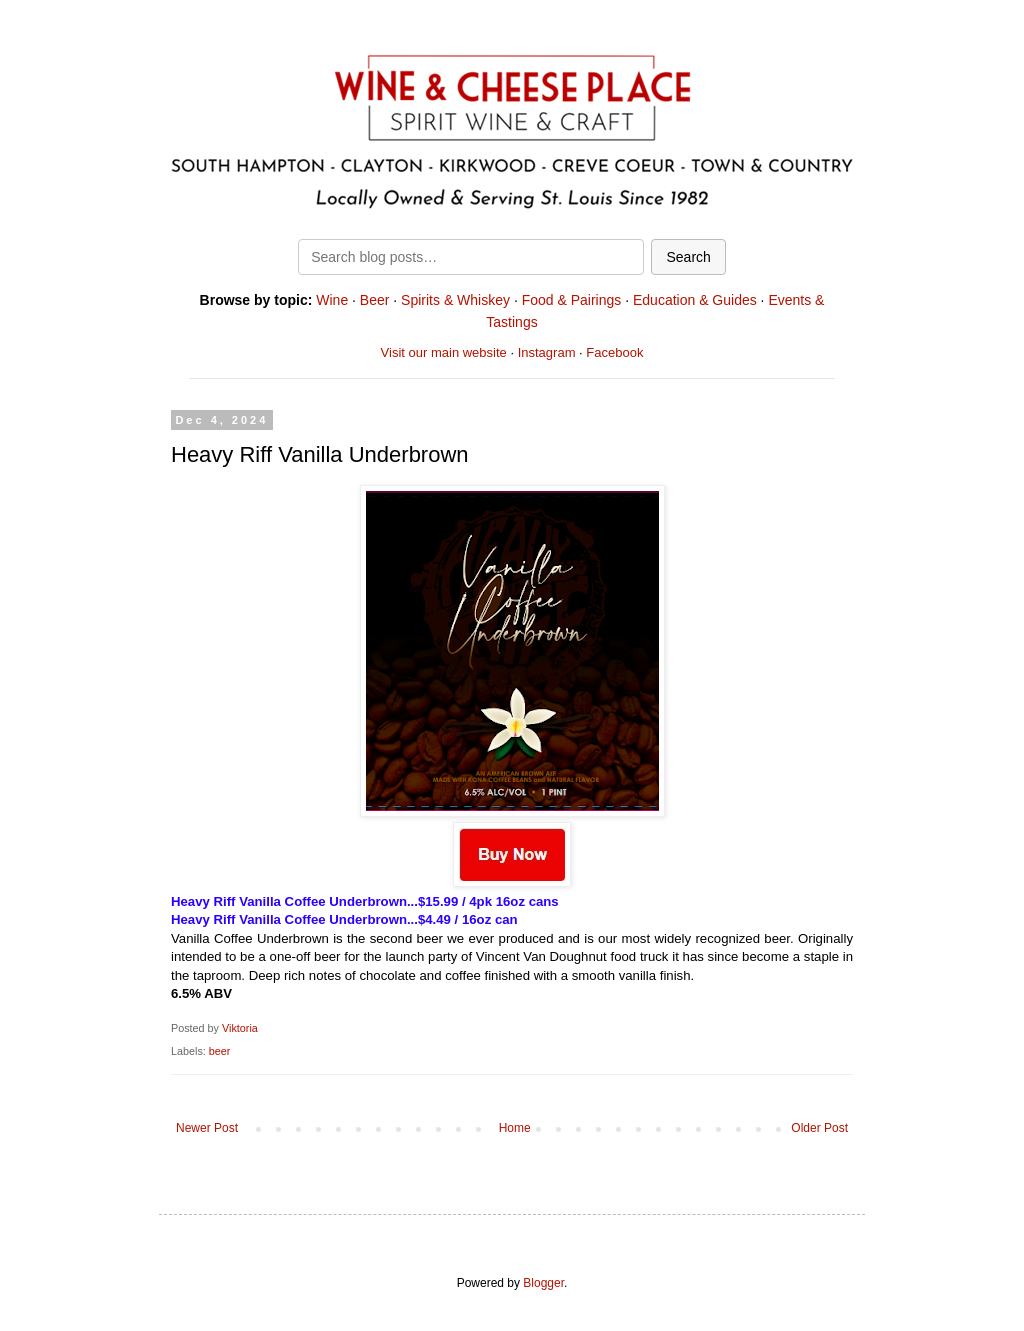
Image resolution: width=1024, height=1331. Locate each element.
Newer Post (207, 1128)
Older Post (819, 1128)
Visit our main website (444, 352)
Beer (375, 300)
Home (515, 1128)
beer (220, 1051)
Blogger (543, 1283)
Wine (332, 300)
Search (688, 257)
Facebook (614, 352)
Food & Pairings (572, 300)
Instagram (547, 352)
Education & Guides (695, 300)
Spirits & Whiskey (455, 300)
